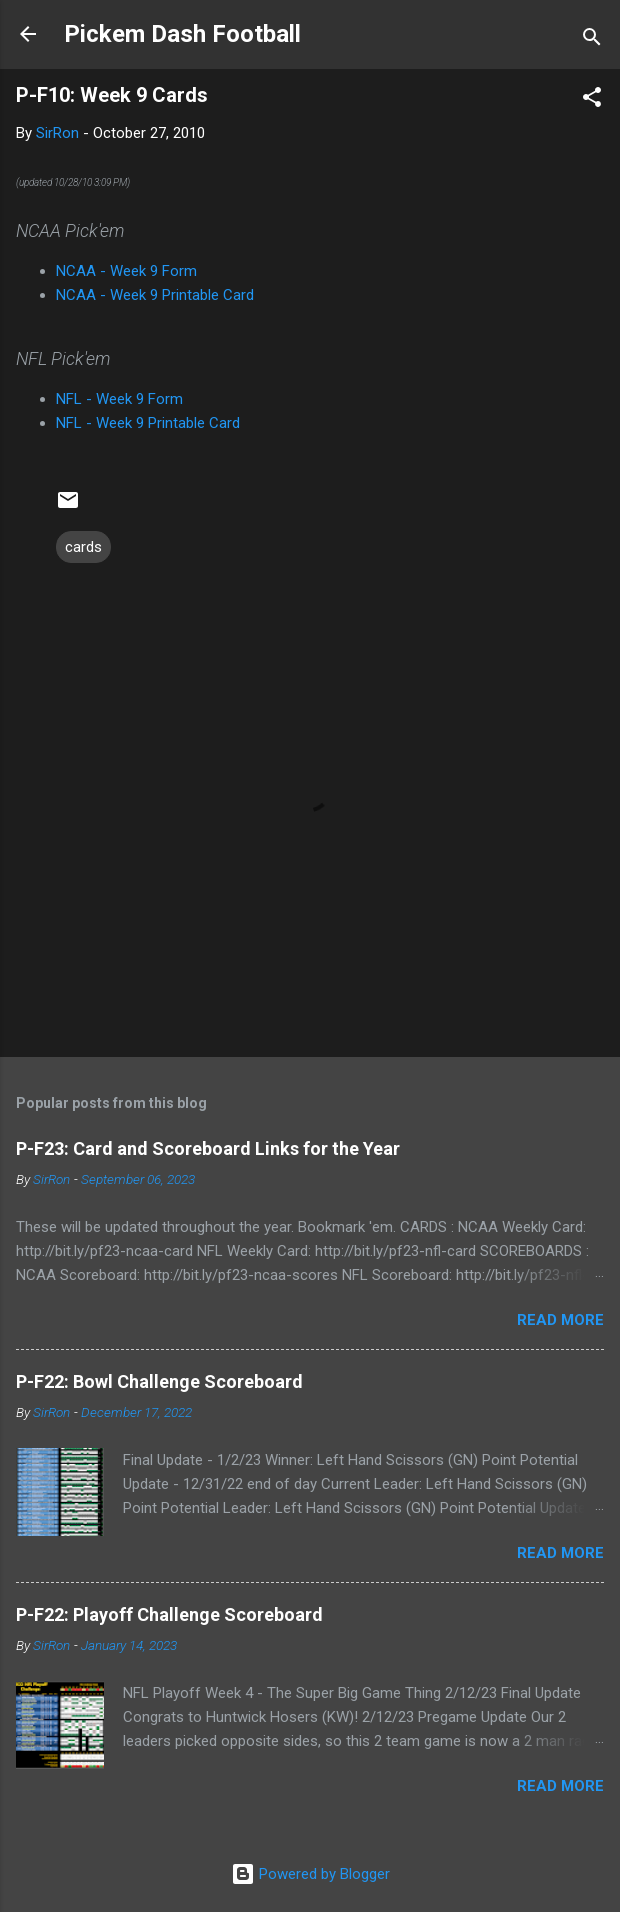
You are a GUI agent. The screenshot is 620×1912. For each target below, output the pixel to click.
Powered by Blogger (310, 1874)
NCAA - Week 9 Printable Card (155, 295)
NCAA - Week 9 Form (126, 271)
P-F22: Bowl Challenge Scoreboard (159, 1381)
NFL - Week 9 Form (119, 399)
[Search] (592, 40)
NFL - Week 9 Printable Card (148, 423)
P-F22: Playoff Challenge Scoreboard (169, 1614)
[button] (592, 100)
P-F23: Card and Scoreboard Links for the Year (208, 1148)
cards (83, 547)
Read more (560, 1320)
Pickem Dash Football (182, 34)
